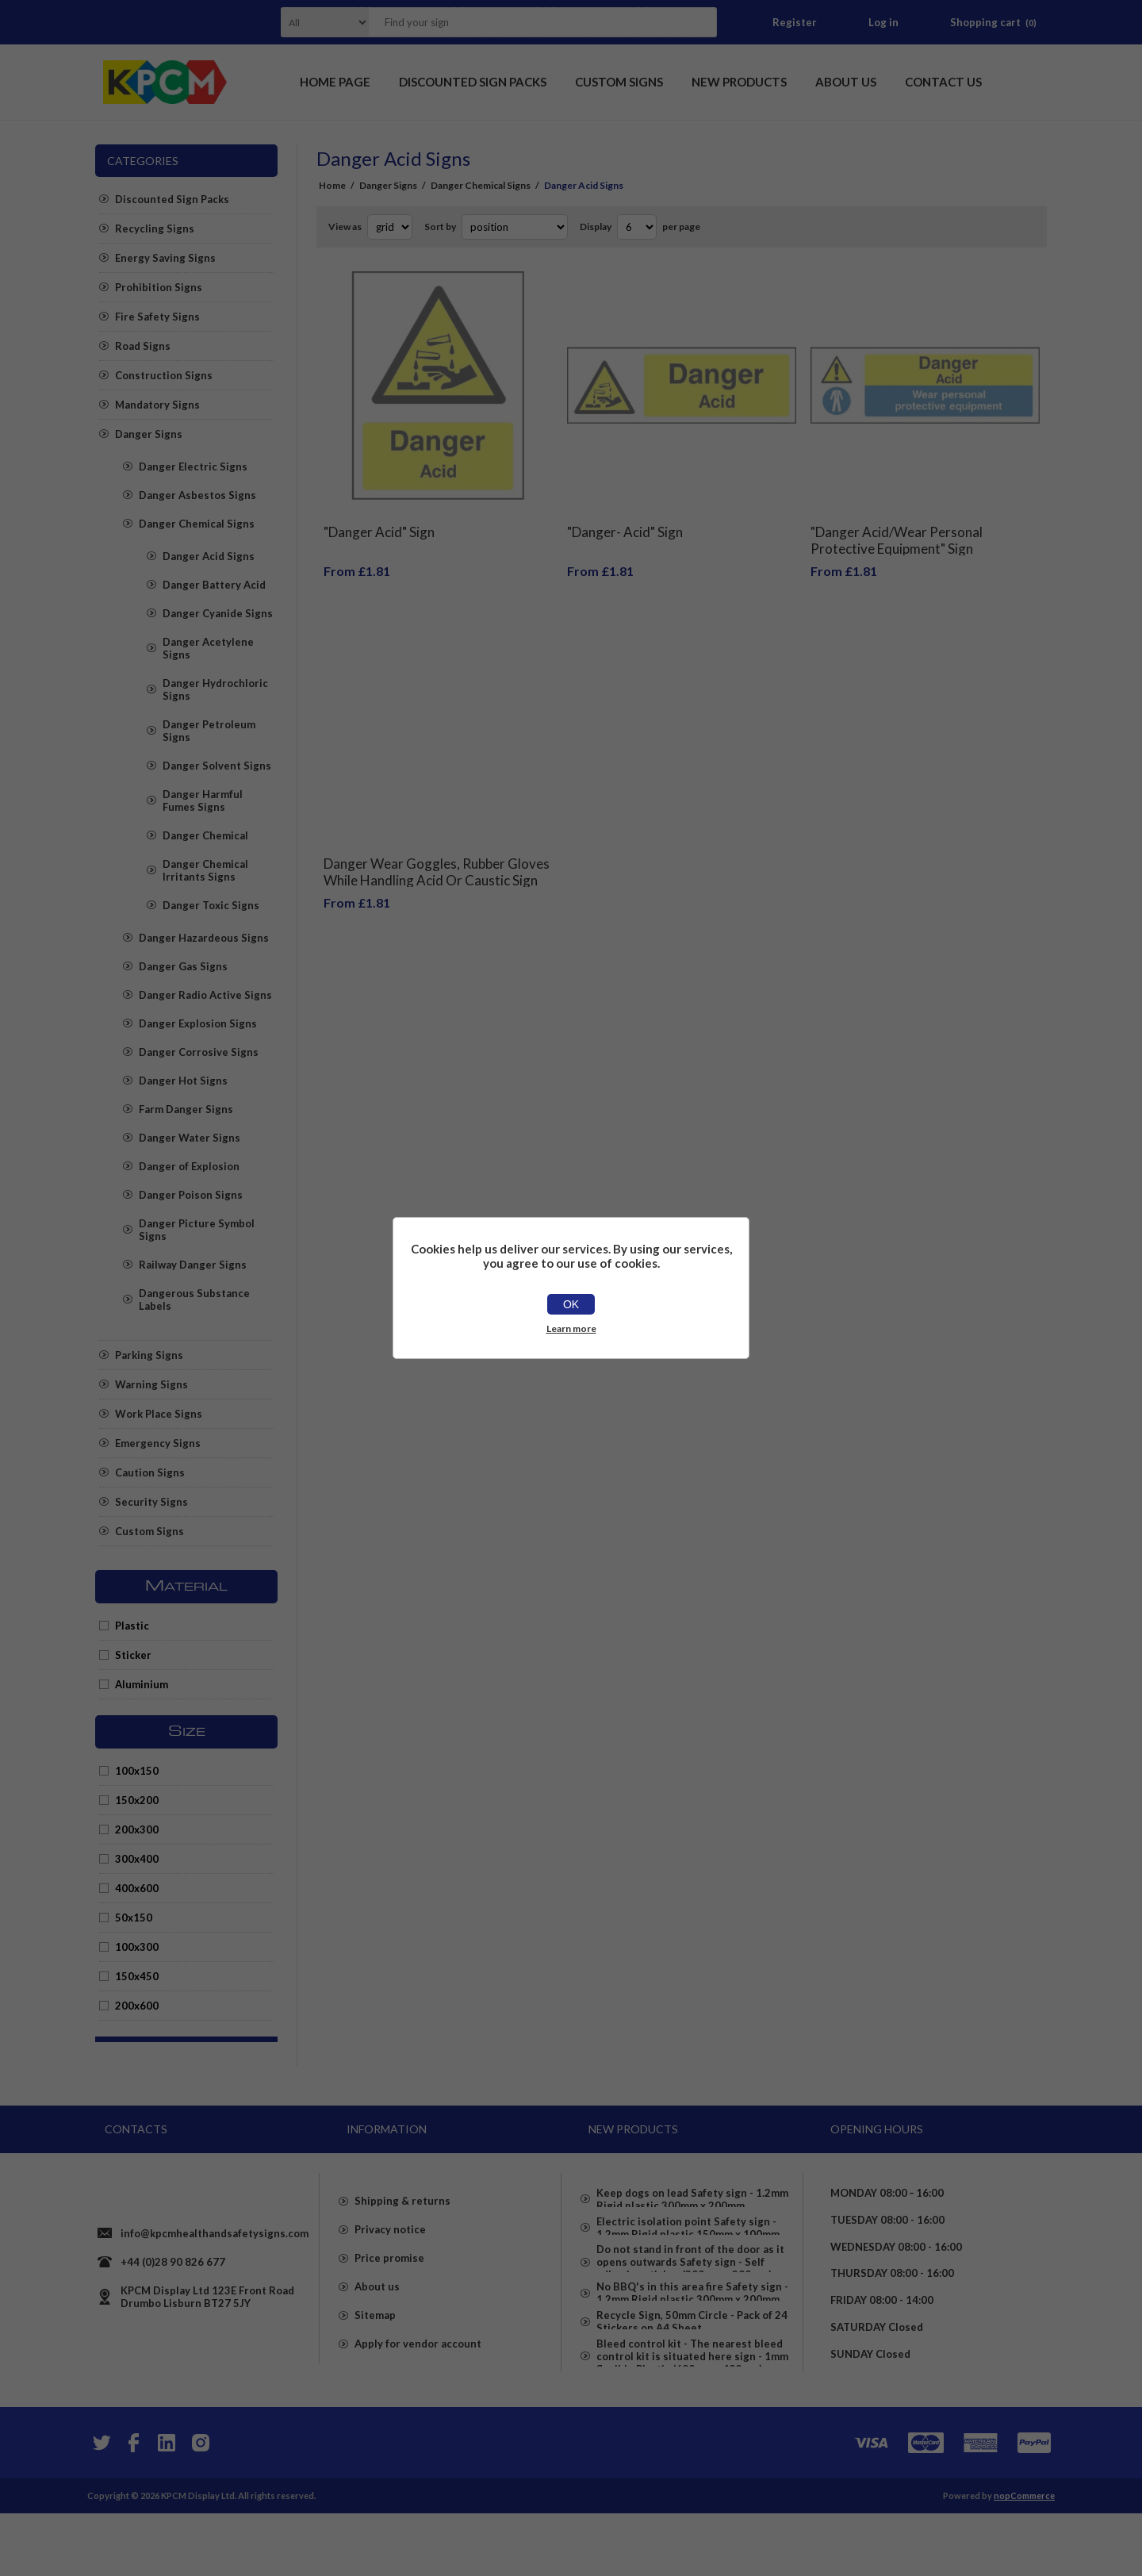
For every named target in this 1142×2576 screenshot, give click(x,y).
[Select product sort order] (515, 227)
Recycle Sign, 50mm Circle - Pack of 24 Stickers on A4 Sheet (692, 2371)
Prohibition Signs (158, 287)
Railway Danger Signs (193, 1264)
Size (186, 1732)
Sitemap (375, 2352)
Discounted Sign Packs (172, 199)
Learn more (571, 1328)
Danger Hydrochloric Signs (215, 689)
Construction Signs (164, 375)
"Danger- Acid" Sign (625, 520)
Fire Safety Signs (157, 316)
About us (377, 2323)
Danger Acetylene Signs (208, 648)
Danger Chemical (205, 835)
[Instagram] (200, 2505)
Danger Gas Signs (183, 966)
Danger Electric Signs (193, 466)
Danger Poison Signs (191, 1194)
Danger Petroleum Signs (209, 730)
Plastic (132, 1625)
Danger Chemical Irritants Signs (205, 870)
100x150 (137, 1770)
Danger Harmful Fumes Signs (203, 800)
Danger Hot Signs (183, 1080)
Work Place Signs (158, 1413)
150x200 (137, 1800)
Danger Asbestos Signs (197, 495)
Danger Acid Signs (209, 556)
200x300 (137, 1829)
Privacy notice (390, 2266)
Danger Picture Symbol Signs (197, 1229)
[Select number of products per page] (637, 227)
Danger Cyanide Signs (218, 613)
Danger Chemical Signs (197, 523)
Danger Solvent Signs (217, 765)
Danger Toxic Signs (211, 905)
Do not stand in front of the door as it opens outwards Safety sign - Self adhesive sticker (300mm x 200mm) (690, 2282)
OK (571, 1304)
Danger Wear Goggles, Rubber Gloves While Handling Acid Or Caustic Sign (437, 848)
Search (700, 22)
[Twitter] (100, 2505)
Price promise (389, 2295)
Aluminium (141, 1684)
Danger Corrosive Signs (199, 1052)
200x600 (137, 2005)
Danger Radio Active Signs (205, 995)
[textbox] (522, 22)
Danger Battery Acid (214, 584)
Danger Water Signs (189, 1137)
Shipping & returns (402, 2238)
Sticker (133, 1655)
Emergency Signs (158, 1443)
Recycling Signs (154, 228)
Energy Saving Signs (165, 257)
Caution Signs (150, 1472)
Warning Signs (151, 1384)
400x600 (137, 1888)
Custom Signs (149, 1531)
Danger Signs (148, 434)
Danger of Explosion (189, 1166)
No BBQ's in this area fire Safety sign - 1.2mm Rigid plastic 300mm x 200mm (692, 2330)
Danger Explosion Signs (198, 1023)
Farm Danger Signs (186, 1109)
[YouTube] (166, 2505)
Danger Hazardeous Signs (204, 937)
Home (332, 185)
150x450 (137, 1976)
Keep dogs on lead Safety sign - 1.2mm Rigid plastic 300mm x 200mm (692, 2193)
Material (186, 1587)
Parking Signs (149, 1355)
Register (794, 22)
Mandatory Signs (157, 404)
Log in (883, 22)
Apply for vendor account (417, 2380)
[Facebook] (133, 2505)
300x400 (137, 1858)
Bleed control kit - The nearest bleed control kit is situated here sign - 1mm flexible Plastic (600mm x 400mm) (692, 2419)
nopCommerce (1024, 2558)
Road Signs (143, 346)
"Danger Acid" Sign (379, 520)
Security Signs (151, 1501)
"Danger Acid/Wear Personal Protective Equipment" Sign (897, 528)
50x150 (133, 1917)
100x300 (137, 1947)
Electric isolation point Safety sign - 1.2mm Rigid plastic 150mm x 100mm (688, 2235)
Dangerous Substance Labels (194, 1299)
